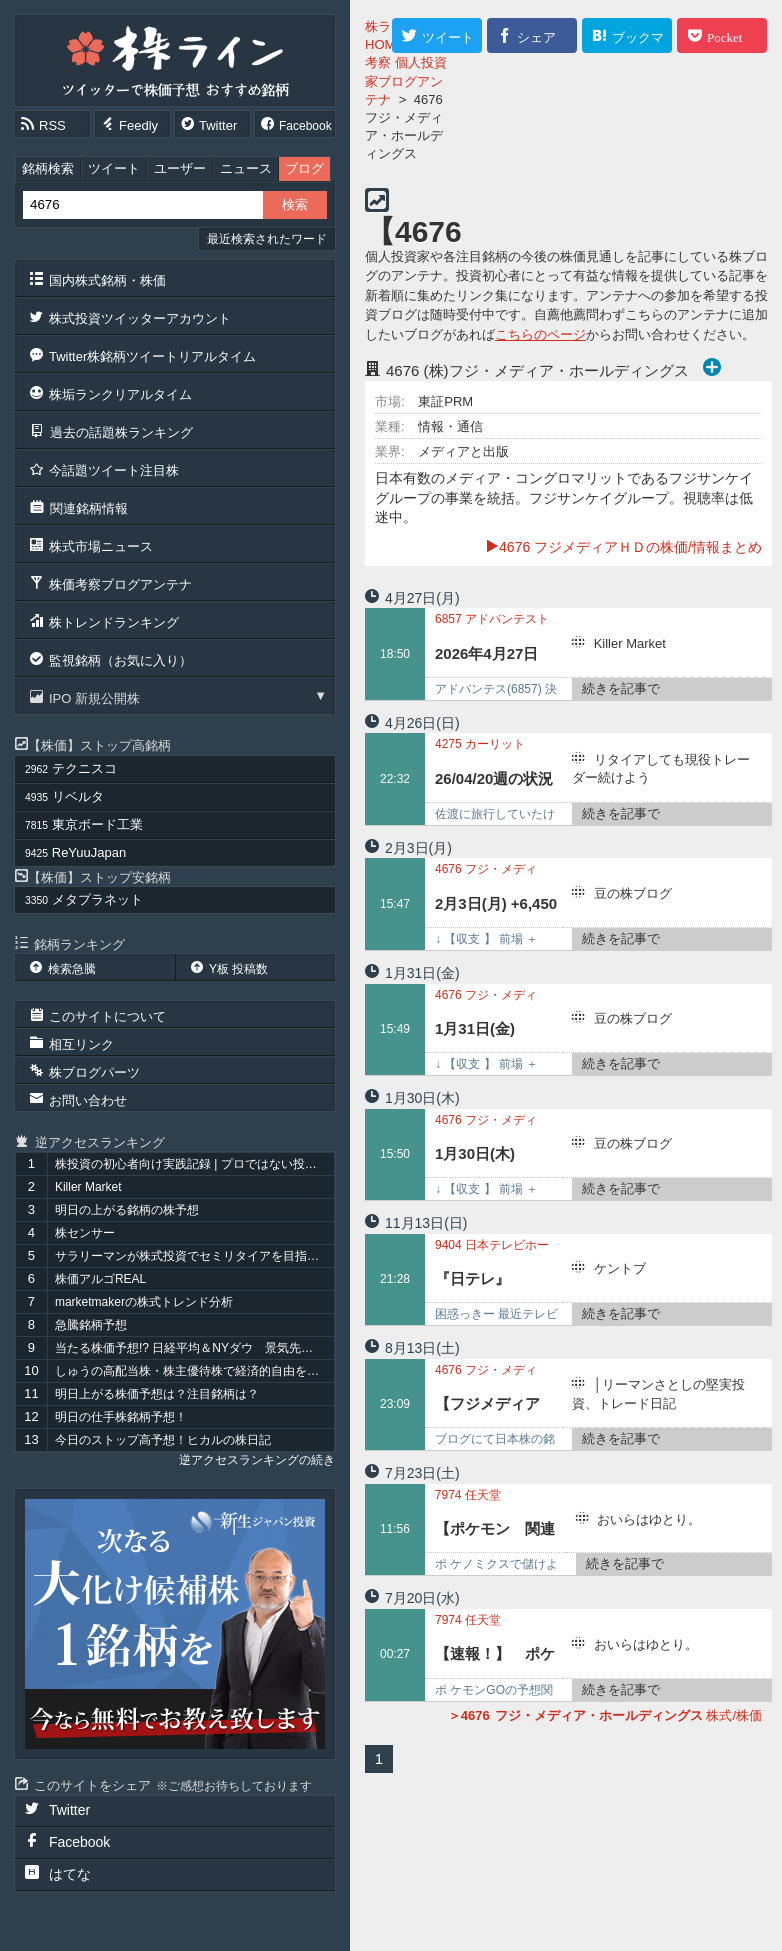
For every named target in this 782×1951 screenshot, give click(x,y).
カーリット (480, 744)
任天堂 (468, 1495)
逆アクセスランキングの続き (257, 1460)
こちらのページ (540, 334)
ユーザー (180, 168)
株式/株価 (605, 1715)
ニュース (246, 168)
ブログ (304, 168)
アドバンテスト (492, 619)
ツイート (114, 168)
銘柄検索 (48, 168)
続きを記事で (621, 688)
